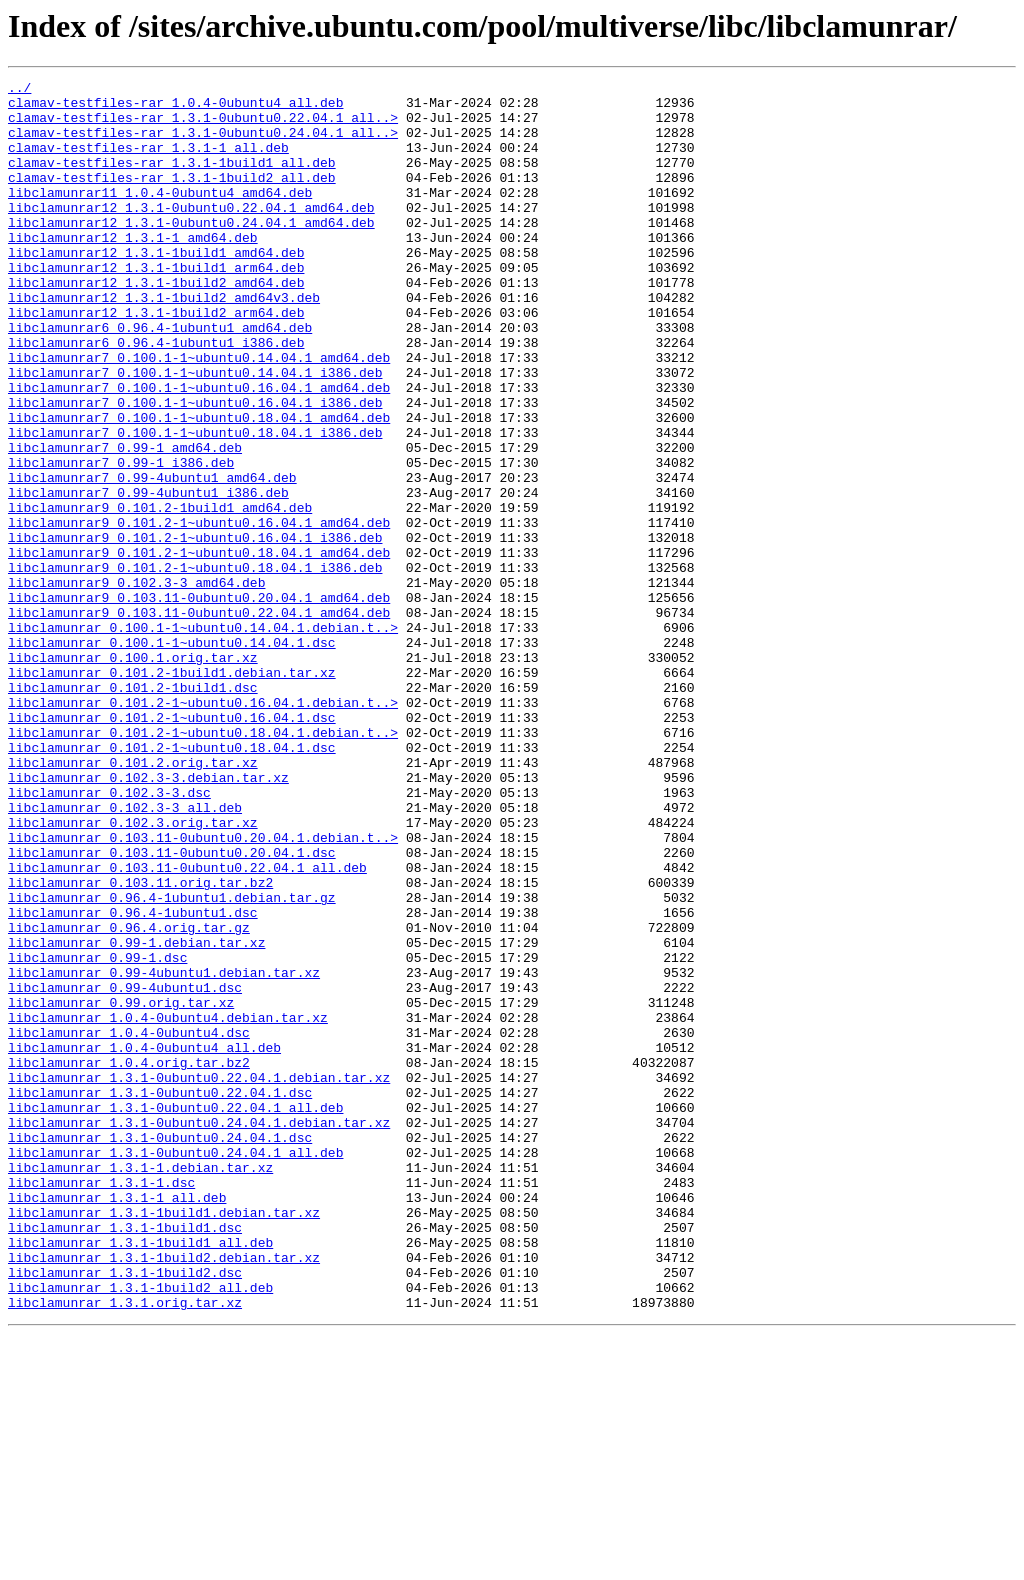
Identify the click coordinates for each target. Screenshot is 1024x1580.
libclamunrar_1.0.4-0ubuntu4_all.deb (144, 1242)
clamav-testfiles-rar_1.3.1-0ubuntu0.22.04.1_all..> (203, 126)
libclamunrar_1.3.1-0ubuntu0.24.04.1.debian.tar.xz (199, 1332)
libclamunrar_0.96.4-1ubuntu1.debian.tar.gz (172, 1062)
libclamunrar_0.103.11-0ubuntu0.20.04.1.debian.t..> (203, 990)
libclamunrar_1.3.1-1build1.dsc (125, 1458)
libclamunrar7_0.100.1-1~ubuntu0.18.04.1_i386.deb (195, 504)
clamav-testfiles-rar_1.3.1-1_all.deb (148, 162)
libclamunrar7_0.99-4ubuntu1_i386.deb (148, 576)
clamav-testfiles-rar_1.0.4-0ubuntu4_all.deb (175, 108)
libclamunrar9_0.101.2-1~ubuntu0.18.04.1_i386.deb (195, 666)
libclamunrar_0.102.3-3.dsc (109, 936)
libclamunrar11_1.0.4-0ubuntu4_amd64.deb (160, 216)
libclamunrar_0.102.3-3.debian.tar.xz (148, 918)
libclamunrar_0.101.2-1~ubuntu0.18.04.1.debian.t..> (203, 864)
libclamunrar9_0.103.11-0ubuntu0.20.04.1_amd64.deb (199, 702)
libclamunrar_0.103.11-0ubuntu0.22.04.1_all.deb (187, 1026)
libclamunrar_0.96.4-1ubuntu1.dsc (133, 1080)
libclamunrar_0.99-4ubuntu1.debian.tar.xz (164, 1152)
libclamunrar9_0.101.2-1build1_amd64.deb (160, 594)
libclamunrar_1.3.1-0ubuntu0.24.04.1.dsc (160, 1350)
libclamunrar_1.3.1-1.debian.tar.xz (140, 1386)
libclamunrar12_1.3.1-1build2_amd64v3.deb (164, 342)
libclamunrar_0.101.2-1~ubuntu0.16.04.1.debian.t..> (203, 828)
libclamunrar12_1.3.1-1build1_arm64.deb (156, 306)
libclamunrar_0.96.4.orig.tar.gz (129, 1098)
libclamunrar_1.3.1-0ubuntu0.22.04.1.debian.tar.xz (199, 1278)
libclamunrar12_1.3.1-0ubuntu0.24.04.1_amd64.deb (191, 252)
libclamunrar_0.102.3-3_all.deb (125, 954)
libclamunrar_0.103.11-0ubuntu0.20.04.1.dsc (172, 1008)
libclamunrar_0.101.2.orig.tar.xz (133, 900)
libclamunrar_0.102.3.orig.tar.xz (133, 972)
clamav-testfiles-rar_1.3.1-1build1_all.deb (172, 180)
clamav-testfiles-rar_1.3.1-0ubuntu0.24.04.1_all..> (203, 144)
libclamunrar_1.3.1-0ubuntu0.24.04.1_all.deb (175, 1368)
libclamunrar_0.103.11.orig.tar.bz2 (140, 1044)
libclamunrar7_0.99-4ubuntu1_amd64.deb (152, 558)
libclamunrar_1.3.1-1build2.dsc (125, 1512)
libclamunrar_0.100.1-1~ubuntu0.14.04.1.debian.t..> (203, 738)
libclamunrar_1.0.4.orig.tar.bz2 (129, 1260)
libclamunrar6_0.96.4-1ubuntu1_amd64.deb (160, 378)
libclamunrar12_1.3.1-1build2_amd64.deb (156, 324)
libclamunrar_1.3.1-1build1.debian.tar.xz (164, 1440)
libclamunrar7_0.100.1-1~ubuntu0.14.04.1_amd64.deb (199, 414)
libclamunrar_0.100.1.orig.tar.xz (133, 774)
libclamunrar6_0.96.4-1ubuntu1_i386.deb (156, 396)
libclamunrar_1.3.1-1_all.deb (117, 1422)
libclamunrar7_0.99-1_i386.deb (121, 540)
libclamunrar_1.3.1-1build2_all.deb (140, 1530)
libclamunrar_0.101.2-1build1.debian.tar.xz (172, 792)
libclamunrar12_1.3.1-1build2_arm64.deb (156, 360)
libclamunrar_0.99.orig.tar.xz (121, 1188)
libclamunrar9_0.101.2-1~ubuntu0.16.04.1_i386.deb (195, 630)
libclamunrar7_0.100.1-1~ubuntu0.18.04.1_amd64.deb (199, 486)
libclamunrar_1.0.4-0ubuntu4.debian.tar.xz (168, 1206)
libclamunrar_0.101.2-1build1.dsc (133, 810)
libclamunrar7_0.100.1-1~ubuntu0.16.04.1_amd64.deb (199, 450)
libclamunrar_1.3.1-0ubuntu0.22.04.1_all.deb (175, 1314)
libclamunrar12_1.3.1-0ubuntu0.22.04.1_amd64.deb (191, 234)
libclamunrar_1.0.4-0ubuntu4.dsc (129, 1224)
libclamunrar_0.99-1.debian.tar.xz (136, 1116)
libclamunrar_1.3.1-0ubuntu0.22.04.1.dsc (160, 1296)
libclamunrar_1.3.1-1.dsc (101, 1404)
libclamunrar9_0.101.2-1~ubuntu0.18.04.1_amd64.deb (199, 648)
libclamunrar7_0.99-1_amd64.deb (125, 522)
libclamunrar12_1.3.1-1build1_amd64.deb (156, 288)
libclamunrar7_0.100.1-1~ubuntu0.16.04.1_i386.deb (195, 468)
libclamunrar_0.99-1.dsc (97, 1134)
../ (19, 90)
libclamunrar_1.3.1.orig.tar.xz (125, 1548)
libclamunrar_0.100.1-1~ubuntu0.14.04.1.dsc (172, 756)
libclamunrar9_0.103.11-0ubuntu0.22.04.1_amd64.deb (199, 720)
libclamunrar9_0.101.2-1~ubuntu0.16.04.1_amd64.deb (199, 612)
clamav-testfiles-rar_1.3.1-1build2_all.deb (172, 198)
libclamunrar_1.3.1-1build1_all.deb (140, 1476)
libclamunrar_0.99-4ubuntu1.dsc (125, 1170)
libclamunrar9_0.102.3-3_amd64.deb (136, 684)
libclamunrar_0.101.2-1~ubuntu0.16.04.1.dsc (172, 846)
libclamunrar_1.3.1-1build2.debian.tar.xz (164, 1494)
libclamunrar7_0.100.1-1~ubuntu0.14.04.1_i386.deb (195, 432)
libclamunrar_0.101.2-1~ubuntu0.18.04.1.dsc (172, 882)
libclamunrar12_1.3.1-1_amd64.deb (133, 270)
